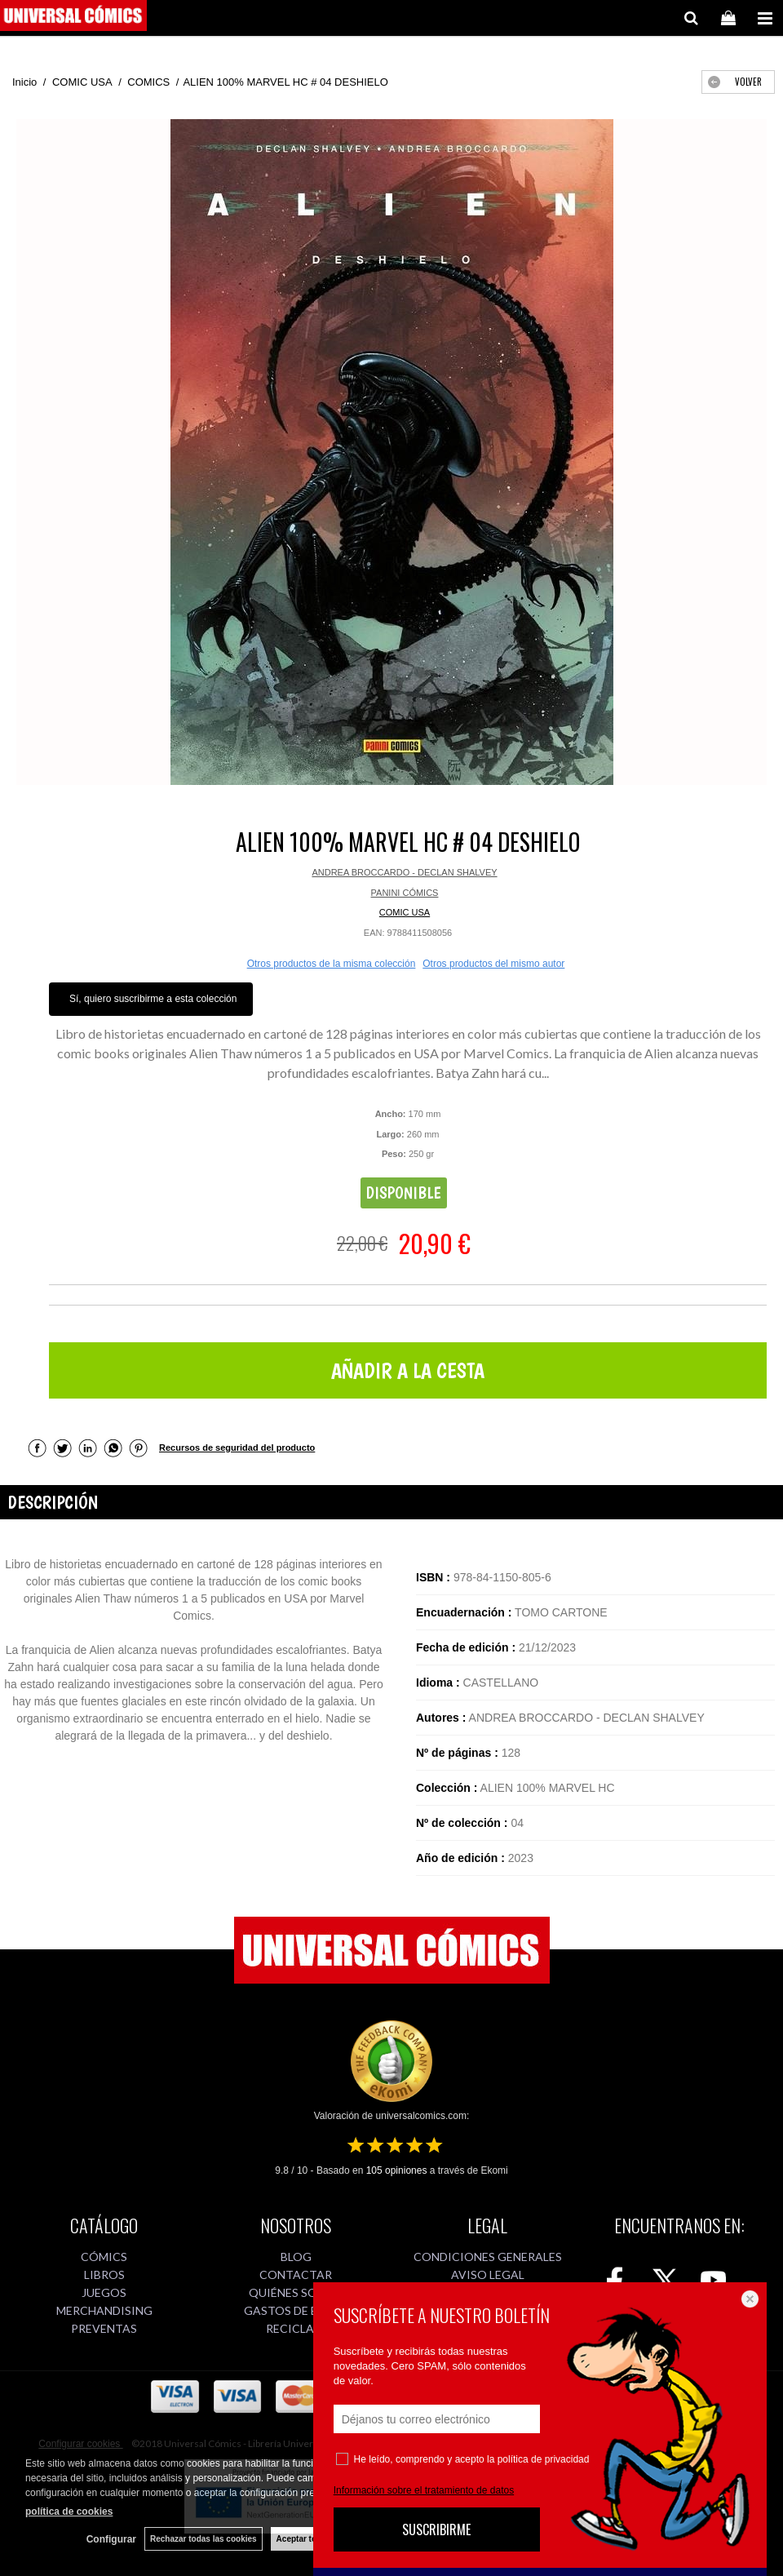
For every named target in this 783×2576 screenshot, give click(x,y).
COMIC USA (404, 912)
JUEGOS (104, 2292)
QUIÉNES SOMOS (296, 2292)
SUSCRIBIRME (436, 2529)
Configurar (111, 2539)
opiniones (396, 2170)
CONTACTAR (295, 2274)
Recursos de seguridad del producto (237, 1447)
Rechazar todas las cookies (203, 2538)
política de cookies (69, 2511)
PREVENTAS (104, 2328)
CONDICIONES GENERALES (488, 2256)
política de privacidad (544, 2459)
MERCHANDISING (104, 2310)
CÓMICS (104, 2256)
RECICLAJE (295, 2328)
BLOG (296, 2256)
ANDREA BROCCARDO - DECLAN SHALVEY (404, 872)
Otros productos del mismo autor (493, 963)
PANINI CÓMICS (405, 893)
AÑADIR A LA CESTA (407, 1370)
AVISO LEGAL (487, 2274)
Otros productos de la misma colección (331, 963)
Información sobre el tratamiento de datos (424, 2490)
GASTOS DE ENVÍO (295, 2310)
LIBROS (104, 2274)
